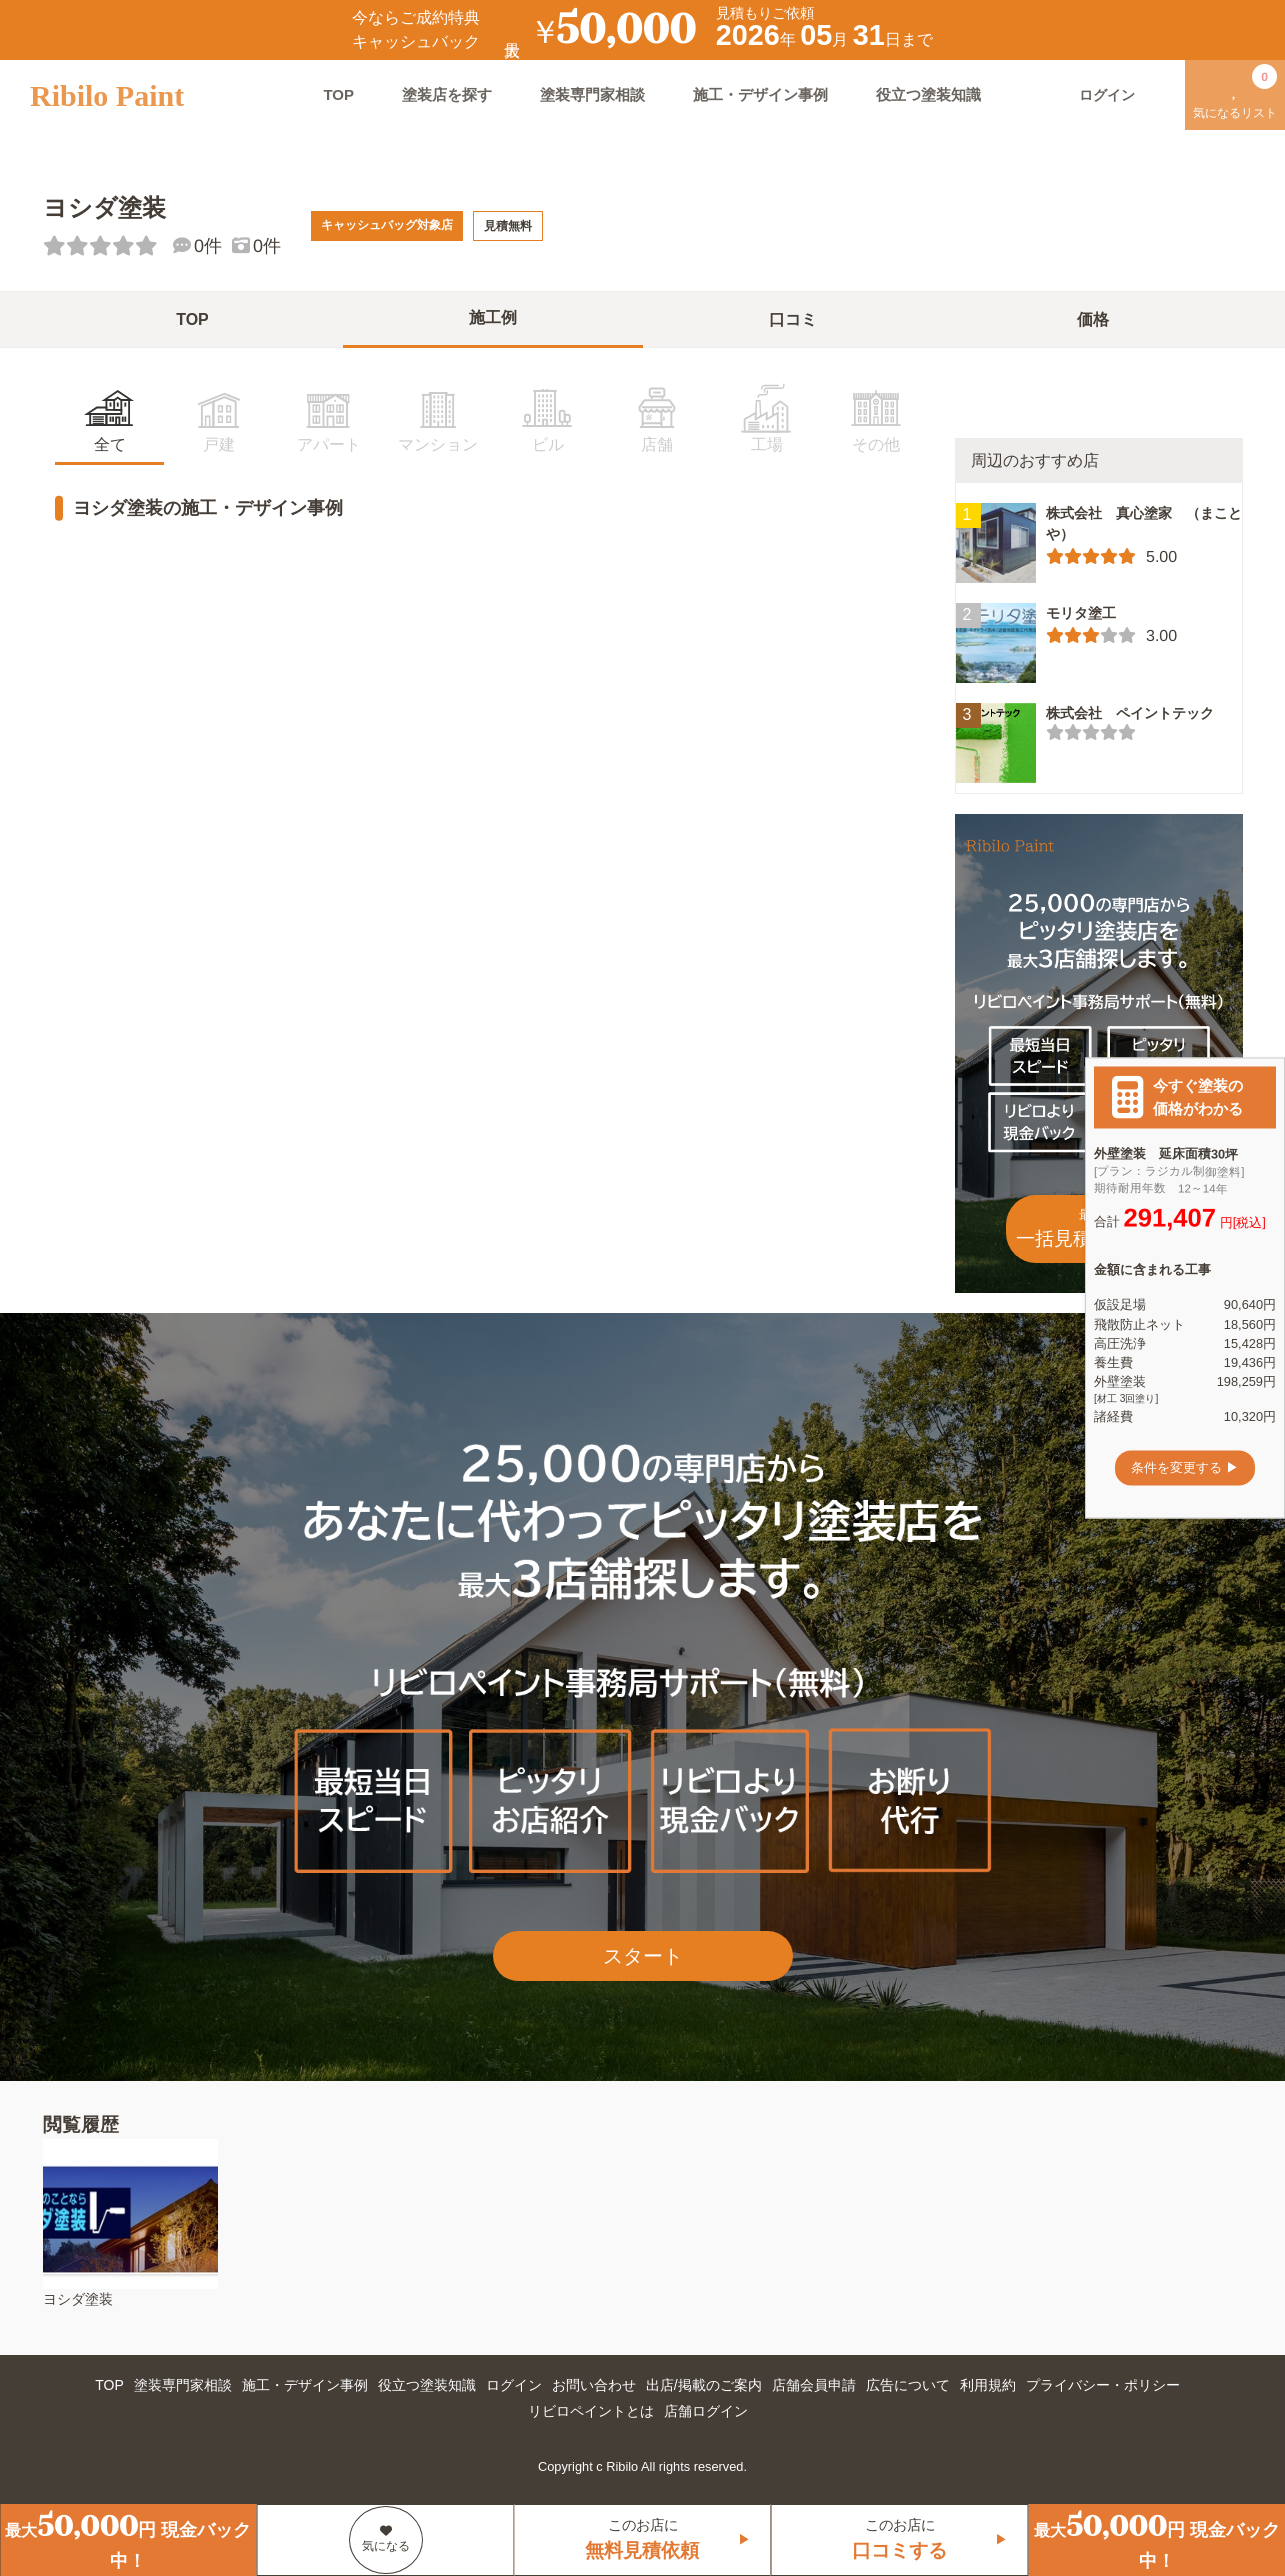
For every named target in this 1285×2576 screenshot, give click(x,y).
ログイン (514, 2385)
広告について (908, 2385)
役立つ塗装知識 (928, 94)
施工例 (493, 317)
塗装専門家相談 (592, 94)
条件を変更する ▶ (1185, 1467)
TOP (338, 94)
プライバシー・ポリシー (1103, 2385)
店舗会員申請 (814, 2385)
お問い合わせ (594, 2385)
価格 (1093, 319)
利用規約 (988, 2385)
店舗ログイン (706, 2411)
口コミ (793, 319)
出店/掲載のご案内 (704, 2385)
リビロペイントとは (591, 2411)
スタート (643, 1956)
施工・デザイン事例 (760, 94)
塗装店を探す (447, 94)
